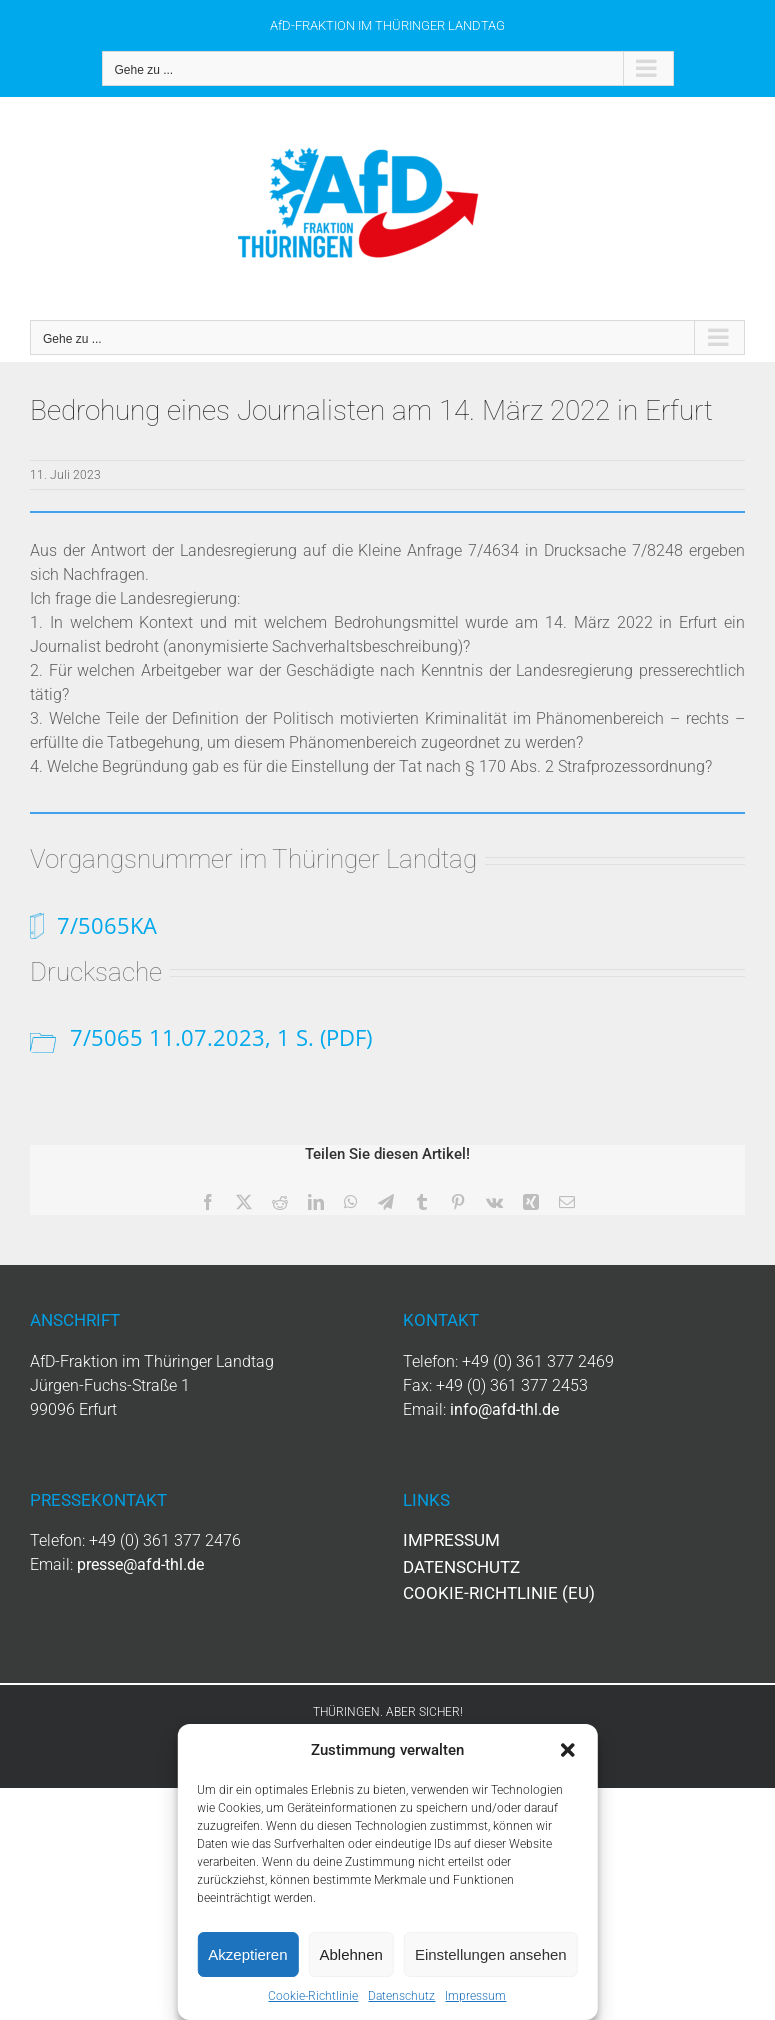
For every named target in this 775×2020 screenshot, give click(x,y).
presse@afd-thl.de (140, 1564)
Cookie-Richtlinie (313, 1996)
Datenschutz (401, 1996)
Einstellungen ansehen (491, 1954)
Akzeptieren (247, 1954)
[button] (568, 1750)
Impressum (475, 1996)
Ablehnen (351, 1954)
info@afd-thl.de (504, 1409)
